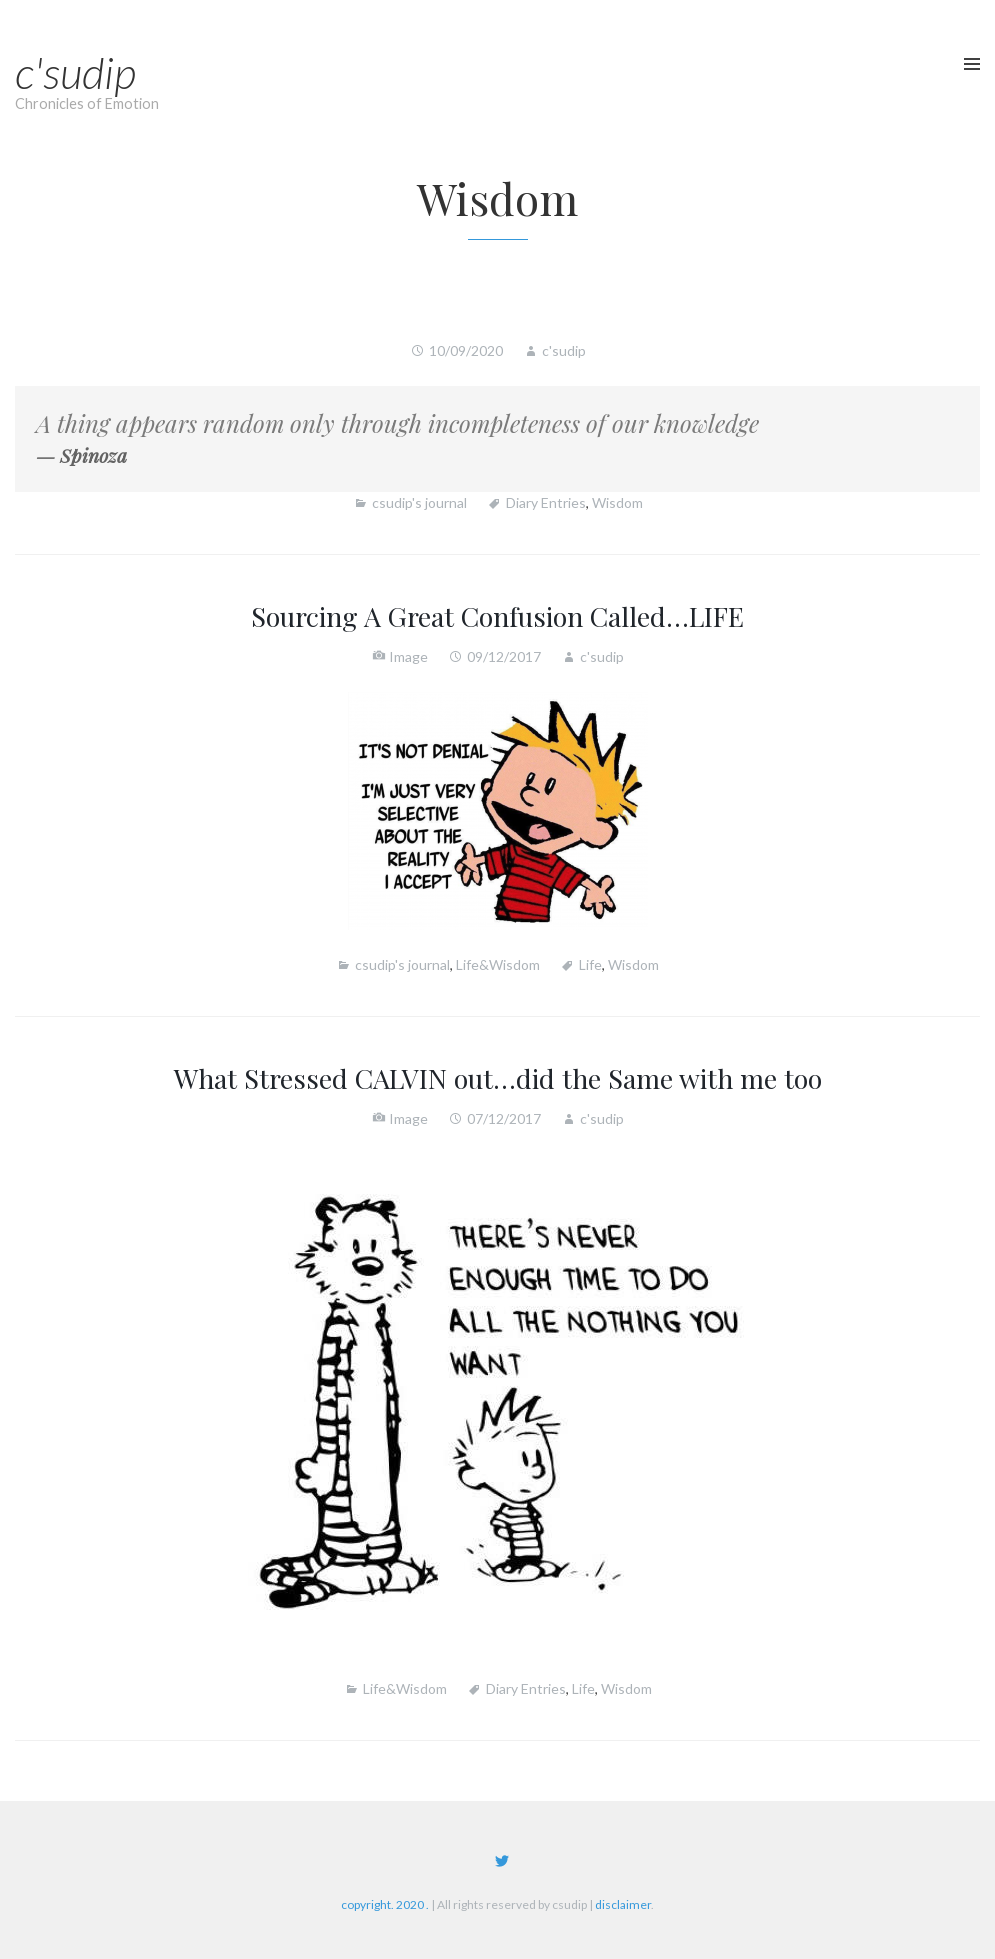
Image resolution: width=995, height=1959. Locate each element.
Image (406, 656)
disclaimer (623, 1904)
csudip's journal (419, 502)
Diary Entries (546, 502)
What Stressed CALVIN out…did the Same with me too (498, 1078)
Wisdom (617, 502)
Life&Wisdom (498, 964)
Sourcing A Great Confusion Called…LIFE (497, 616)
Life (590, 964)
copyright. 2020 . (385, 1904)
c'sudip (75, 72)
